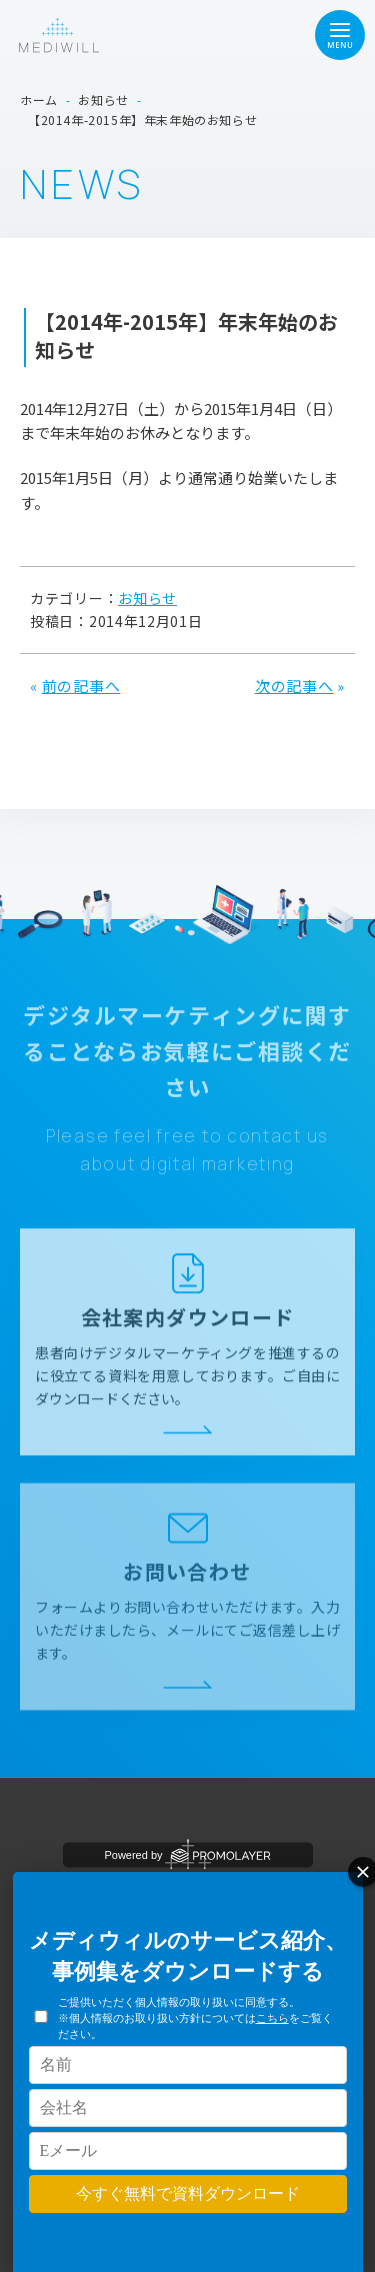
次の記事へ (294, 685)
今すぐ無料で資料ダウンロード (188, 2193)
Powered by (187, 1855)
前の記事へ (81, 685)
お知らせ (147, 598)
